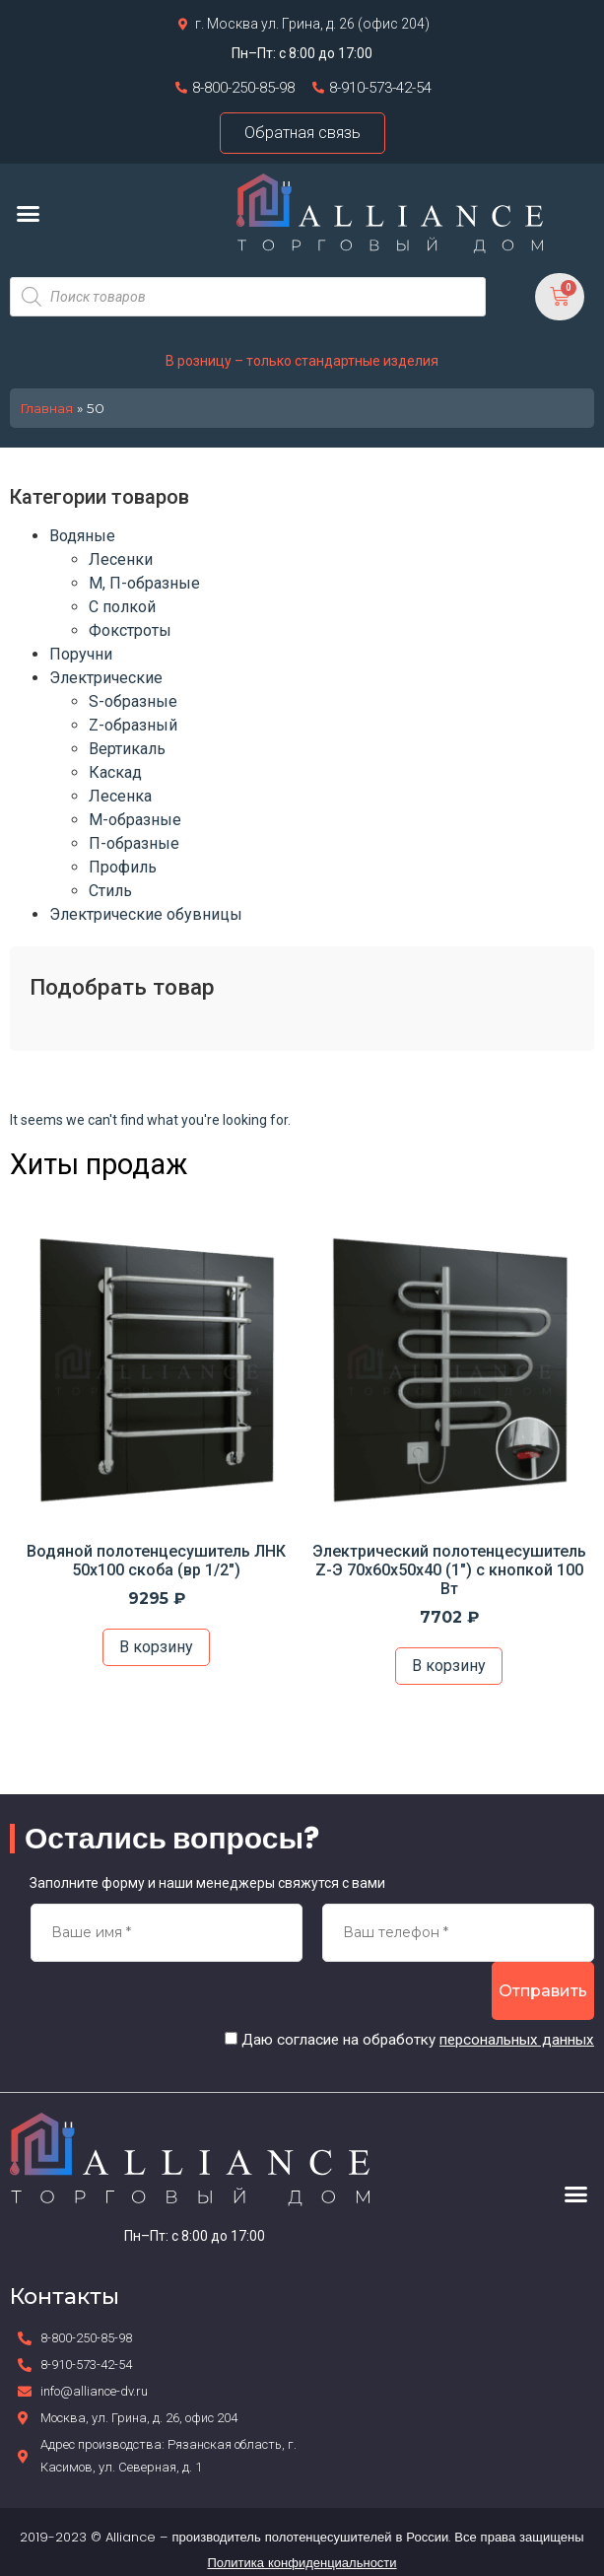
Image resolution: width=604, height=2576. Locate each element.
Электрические (106, 677)
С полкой (122, 606)
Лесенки (121, 559)
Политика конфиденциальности (301, 2562)
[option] (156, 1447)
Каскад (115, 772)
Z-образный (133, 725)
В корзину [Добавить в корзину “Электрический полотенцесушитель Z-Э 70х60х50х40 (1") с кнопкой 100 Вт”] (449, 1665)
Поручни (80, 654)
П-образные (134, 843)
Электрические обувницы (145, 914)
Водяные (82, 535)
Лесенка (120, 796)
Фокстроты (130, 630)
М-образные (135, 819)
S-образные (133, 701)
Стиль (110, 890)
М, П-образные (144, 583)
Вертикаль (127, 748)
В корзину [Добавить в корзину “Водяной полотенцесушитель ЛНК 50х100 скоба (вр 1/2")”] (156, 1646)
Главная (46, 408)
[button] (28, 213)
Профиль (123, 867)
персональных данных (516, 2040)
